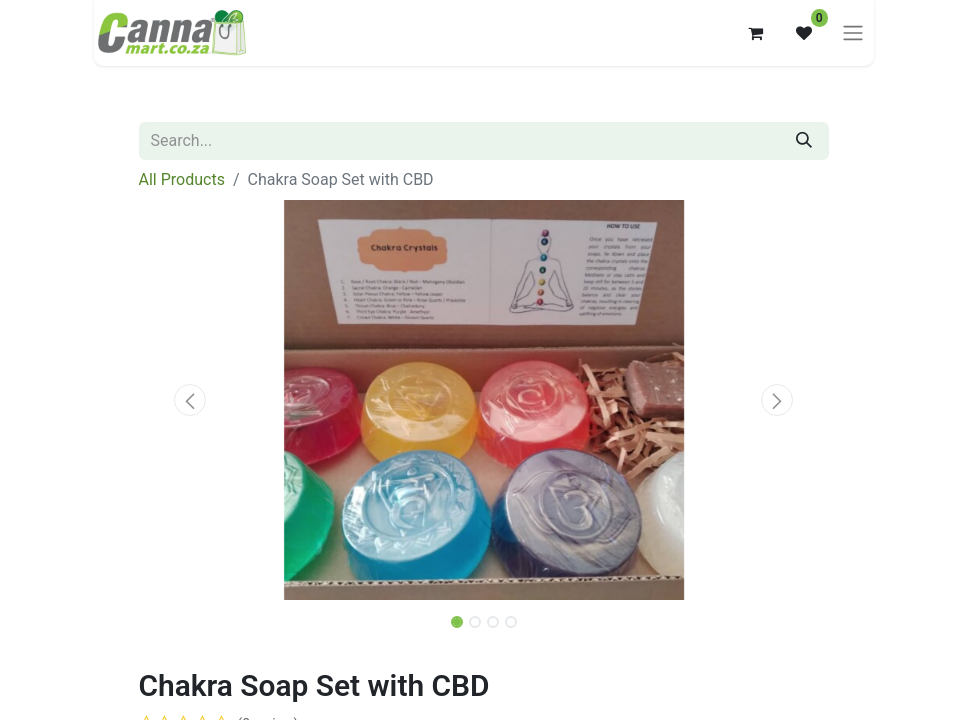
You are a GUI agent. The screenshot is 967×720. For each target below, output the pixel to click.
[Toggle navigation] (853, 33)
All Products (182, 179)
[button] (191, 400)
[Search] (804, 141)
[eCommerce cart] (756, 33)
